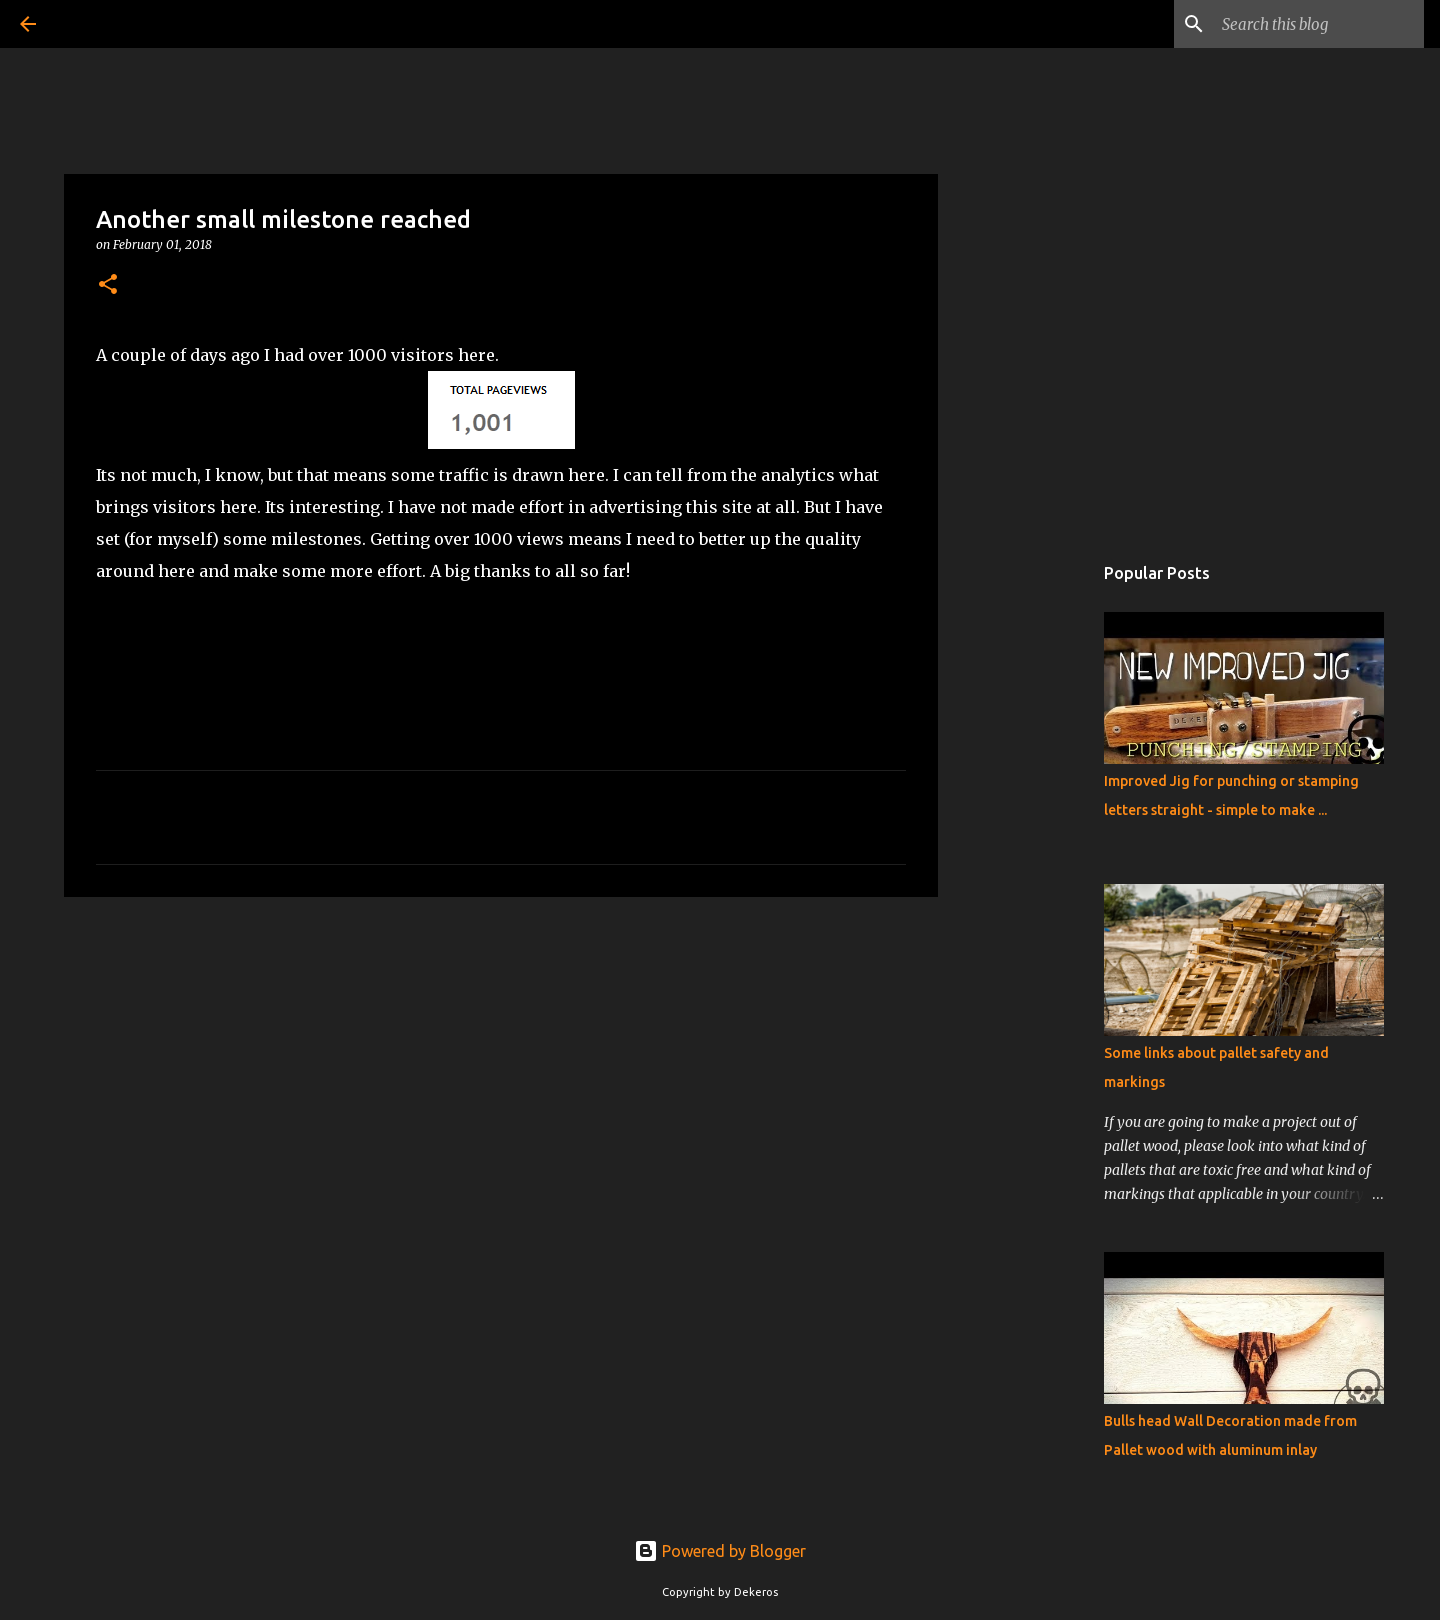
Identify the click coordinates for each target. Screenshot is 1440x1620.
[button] (108, 285)
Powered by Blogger (720, 1551)
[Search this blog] (1319, 24)
